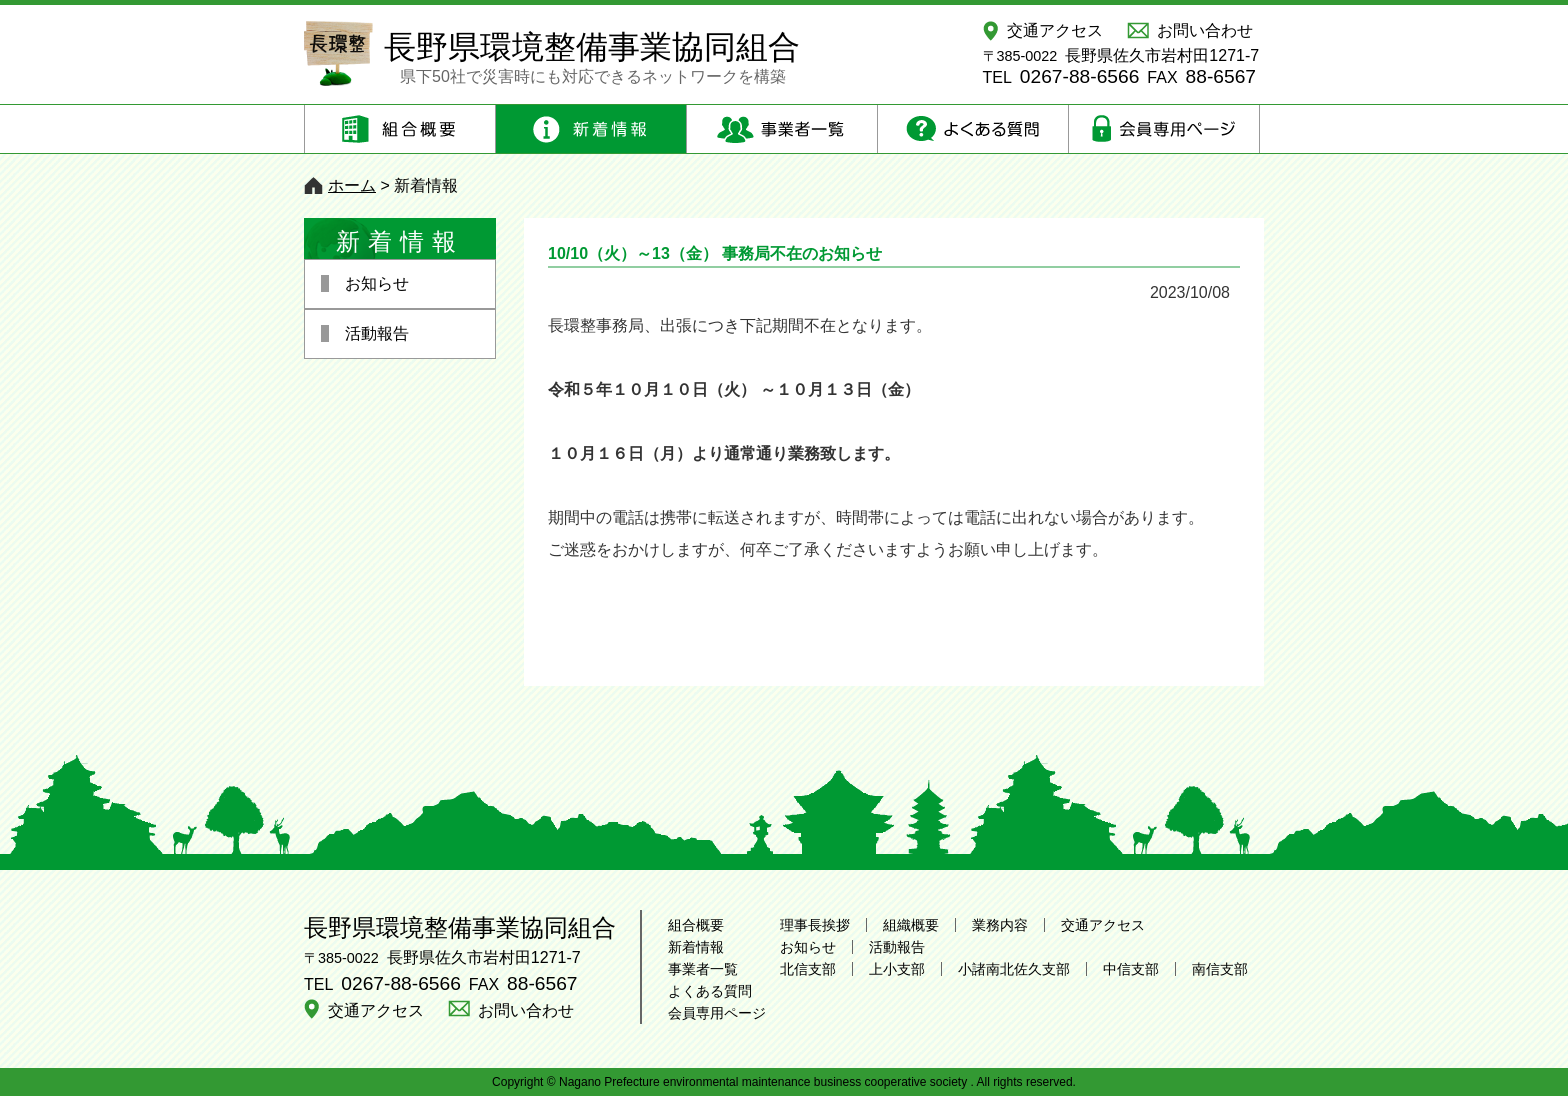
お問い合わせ (1205, 30)
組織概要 (911, 925)
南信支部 (1220, 969)
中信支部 (1131, 969)
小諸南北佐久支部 (1014, 969)
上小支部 (897, 969)
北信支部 (808, 969)
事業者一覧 (703, 969)
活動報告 (897, 947)
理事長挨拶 (815, 925)
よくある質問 (710, 991)
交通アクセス (1055, 30)
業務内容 (1000, 925)
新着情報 (696, 947)
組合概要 (696, 925)
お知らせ (808, 947)
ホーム (352, 185)
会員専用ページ (717, 1013)
